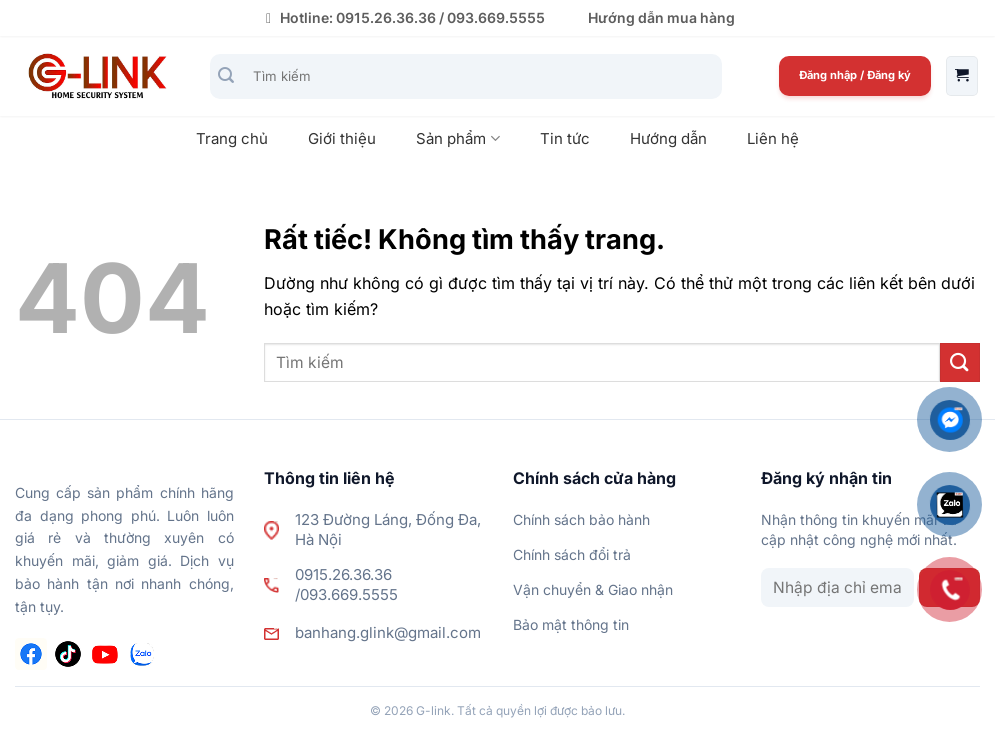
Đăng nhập (829, 75)
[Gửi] (226, 76)
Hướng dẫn (668, 138)
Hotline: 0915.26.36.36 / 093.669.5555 (403, 17)
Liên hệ (773, 138)
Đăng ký (889, 75)
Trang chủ (232, 138)
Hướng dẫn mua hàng (661, 17)
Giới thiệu (342, 138)
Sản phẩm (457, 139)
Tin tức (565, 138)
